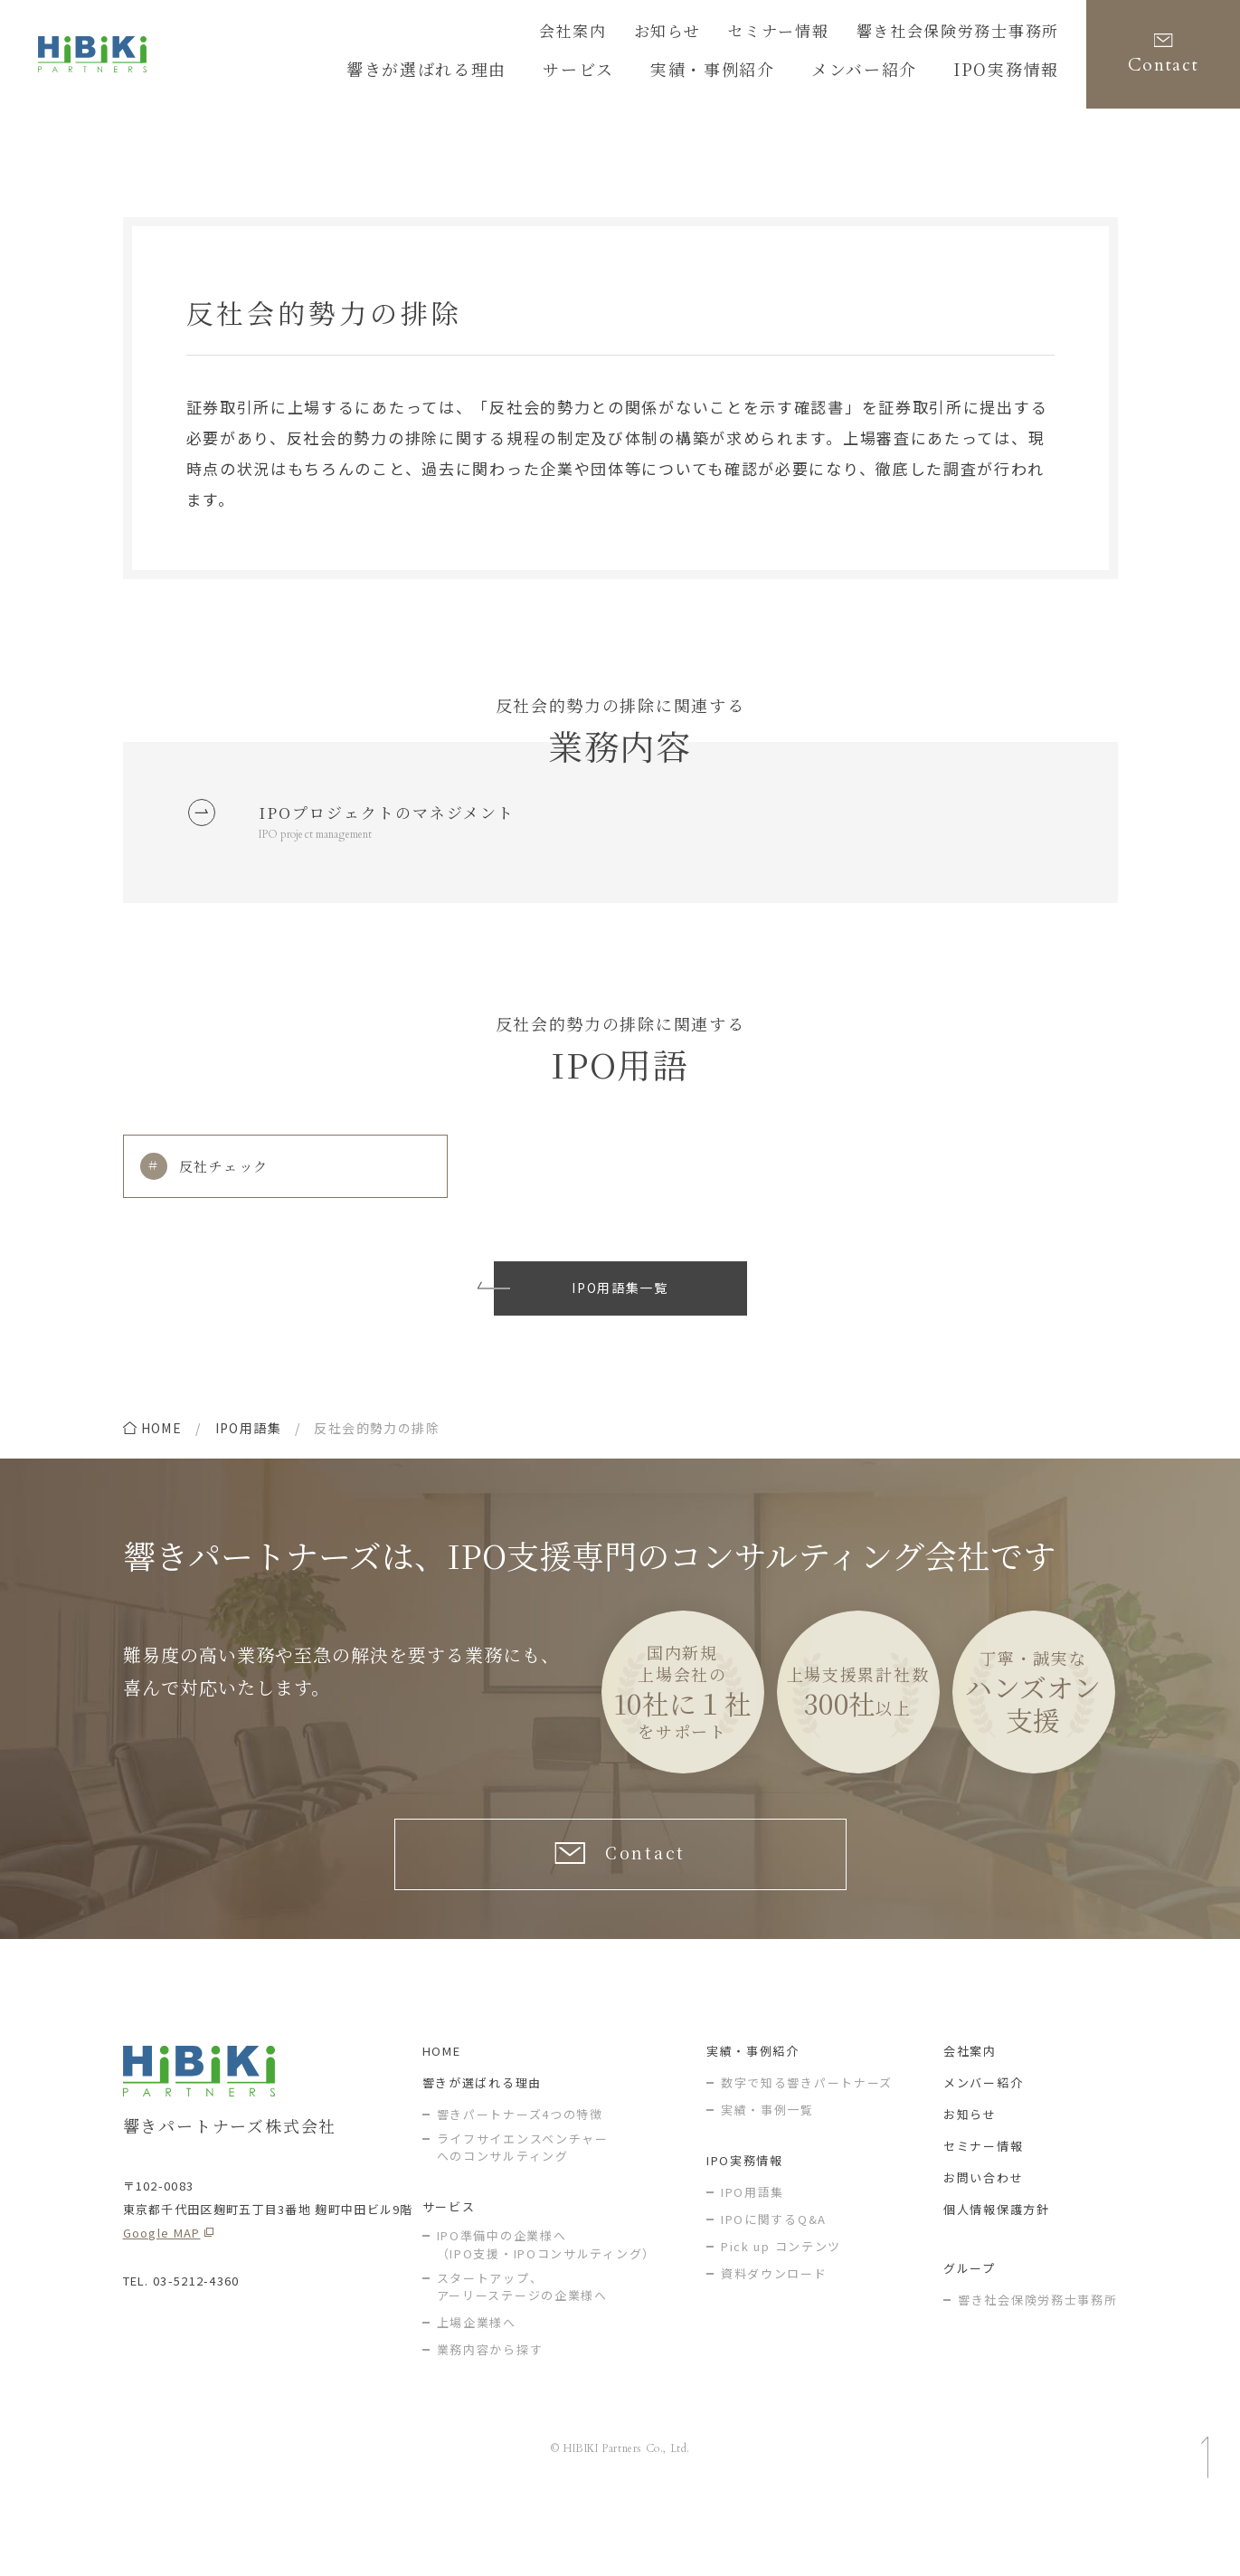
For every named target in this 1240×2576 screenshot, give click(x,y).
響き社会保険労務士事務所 (974, 33)
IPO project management (329, 877)
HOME (441, 2117)
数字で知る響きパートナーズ (807, 2149)
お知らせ (721, 33)
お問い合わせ (983, 2244)
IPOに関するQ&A (774, 2286)
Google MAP (162, 2299)
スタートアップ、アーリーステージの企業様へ (522, 2354)
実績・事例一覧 (767, 2176)
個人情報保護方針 (996, 2276)
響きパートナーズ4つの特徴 (520, 2181)
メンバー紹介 (983, 2149)
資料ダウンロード (774, 2340)
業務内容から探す (490, 2416)
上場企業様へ (476, 2389)
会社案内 (637, 33)
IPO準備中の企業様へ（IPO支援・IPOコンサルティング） (546, 2311)
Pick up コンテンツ (781, 2313)
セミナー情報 (818, 33)
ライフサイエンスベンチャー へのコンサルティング (523, 2214)
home (162, 1478)
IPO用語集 (248, 1478)
